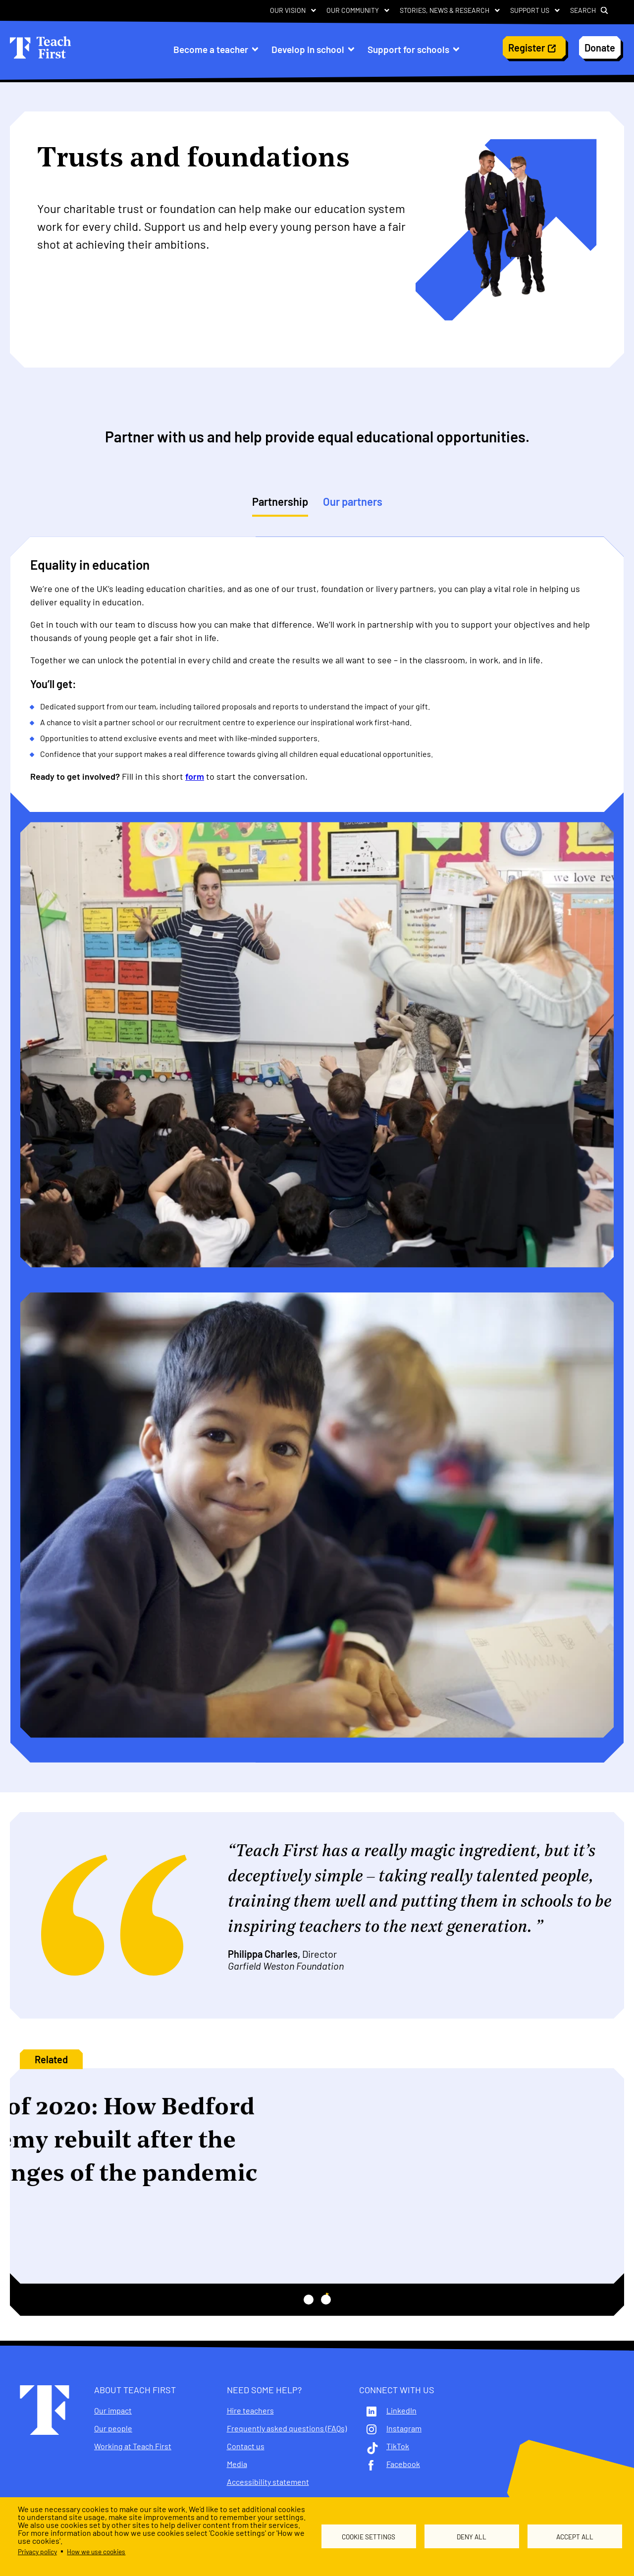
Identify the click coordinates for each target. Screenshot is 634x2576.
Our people (113, 2428)
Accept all (574, 2536)
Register (526, 48)
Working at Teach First (132, 2446)
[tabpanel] (317, 1159)
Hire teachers (250, 2411)
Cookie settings (368, 2536)
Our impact (113, 2411)
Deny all (471, 2536)
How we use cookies (96, 2551)
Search (583, 10)
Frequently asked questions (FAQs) (287, 2428)
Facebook (403, 2464)
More (46, 2244)
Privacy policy (37, 2551)
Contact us (245, 2446)
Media (237, 2464)
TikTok (397, 2446)
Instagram (404, 2428)
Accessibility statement (268, 2482)
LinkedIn (401, 2411)
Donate (599, 48)
